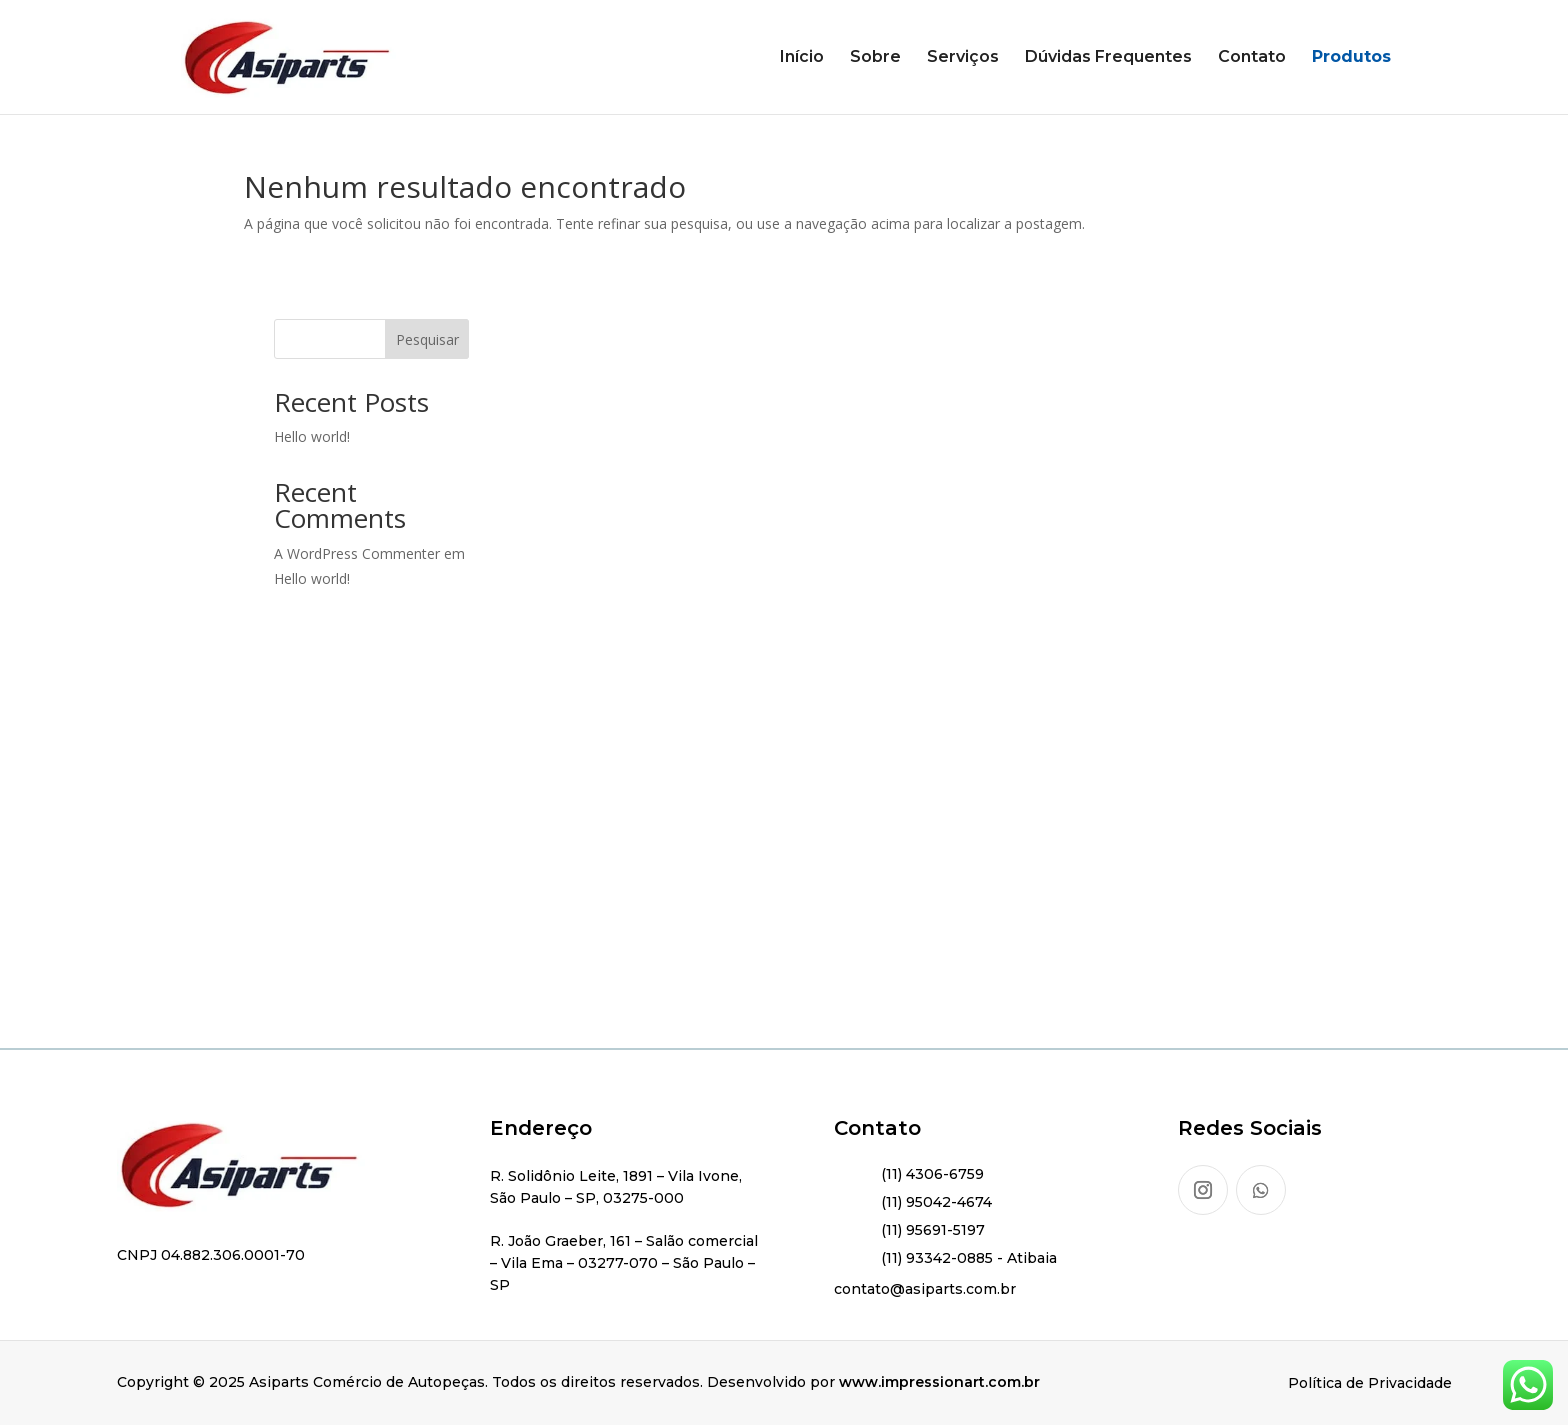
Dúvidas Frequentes (1108, 58)
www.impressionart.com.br (939, 1382)
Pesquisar (427, 339)
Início (802, 58)
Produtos (1351, 58)
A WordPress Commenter (357, 553)
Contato (1252, 58)
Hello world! (312, 436)
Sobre (875, 58)
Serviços (963, 58)
